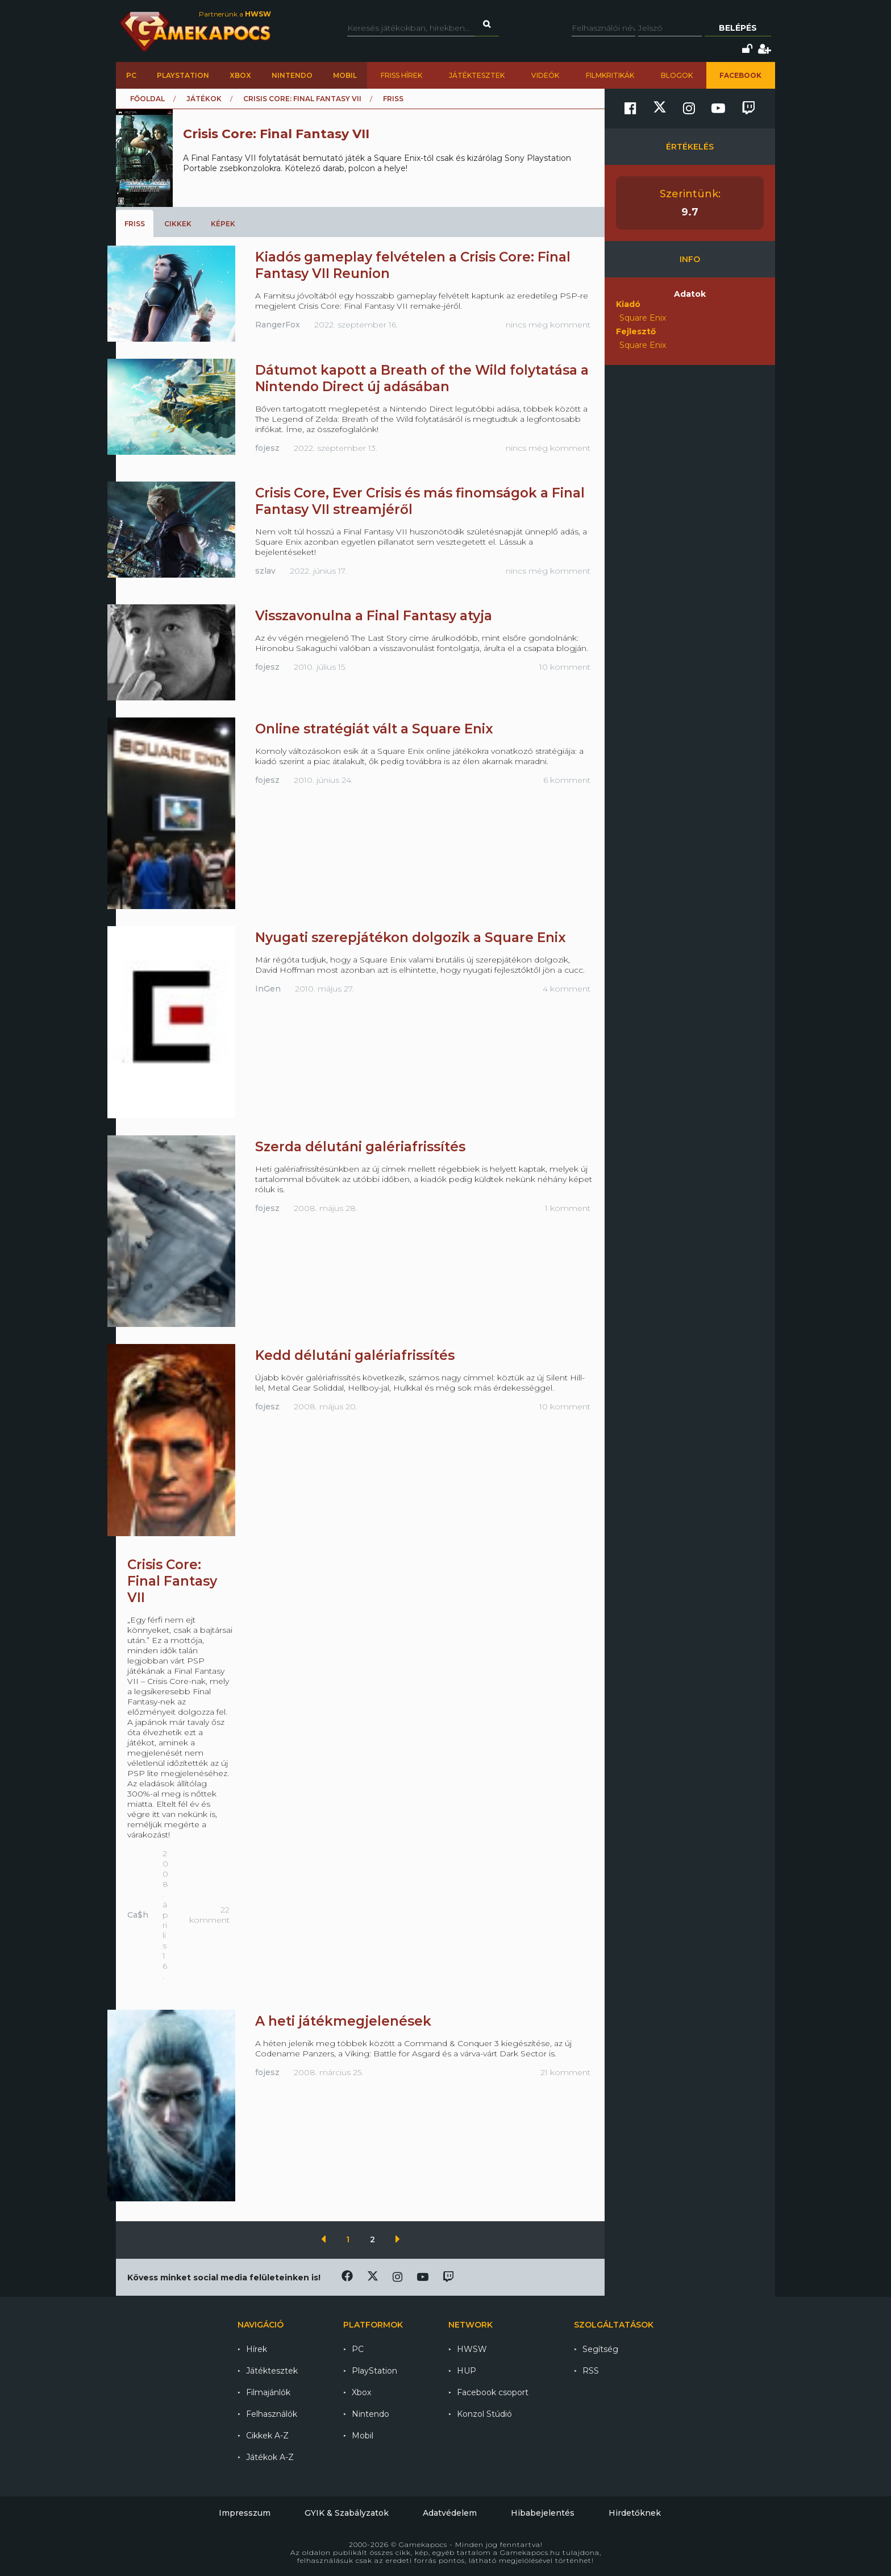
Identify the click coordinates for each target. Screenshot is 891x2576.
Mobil (345, 75)
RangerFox (277, 325)
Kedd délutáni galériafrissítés (355, 1355)
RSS (590, 2371)
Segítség (600, 2349)
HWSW (472, 2349)
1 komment (567, 1208)
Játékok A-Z (270, 2457)
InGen (268, 989)
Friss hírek (401, 75)
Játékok (204, 98)
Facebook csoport (492, 2392)
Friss (134, 223)
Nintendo (292, 75)
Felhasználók (271, 2414)
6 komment (566, 780)
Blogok (677, 75)
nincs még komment (548, 325)
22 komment (209, 1915)
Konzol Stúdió (484, 2414)
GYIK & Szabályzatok (347, 2513)
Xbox (240, 75)
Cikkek (177, 223)
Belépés (738, 28)
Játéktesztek (477, 75)
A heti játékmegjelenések (343, 2021)
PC (131, 75)
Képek (223, 223)
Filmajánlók (268, 2392)
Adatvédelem (450, 2513)
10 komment (564, 667)
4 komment (566, 989)
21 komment (565, 2072)
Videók (545, 75)
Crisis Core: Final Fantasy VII (302, 98)
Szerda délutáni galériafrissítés (360, 1147)
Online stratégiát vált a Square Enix (374, 729)
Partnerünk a (235, 14)
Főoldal (147, 98)
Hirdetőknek (635, 2513)
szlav (265, 571)
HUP (466, 2371)
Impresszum (244, 2513)
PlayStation (183, 75)
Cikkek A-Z (267, 2435)
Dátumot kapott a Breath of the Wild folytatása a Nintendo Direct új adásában (422, 378)
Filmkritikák (610, 75)
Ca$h (137, 1915)
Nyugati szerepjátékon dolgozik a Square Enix (410, 937)
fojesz (267, 448)
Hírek (256, 2349)
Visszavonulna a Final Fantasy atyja (373, 616)
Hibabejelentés (542, 2513)
